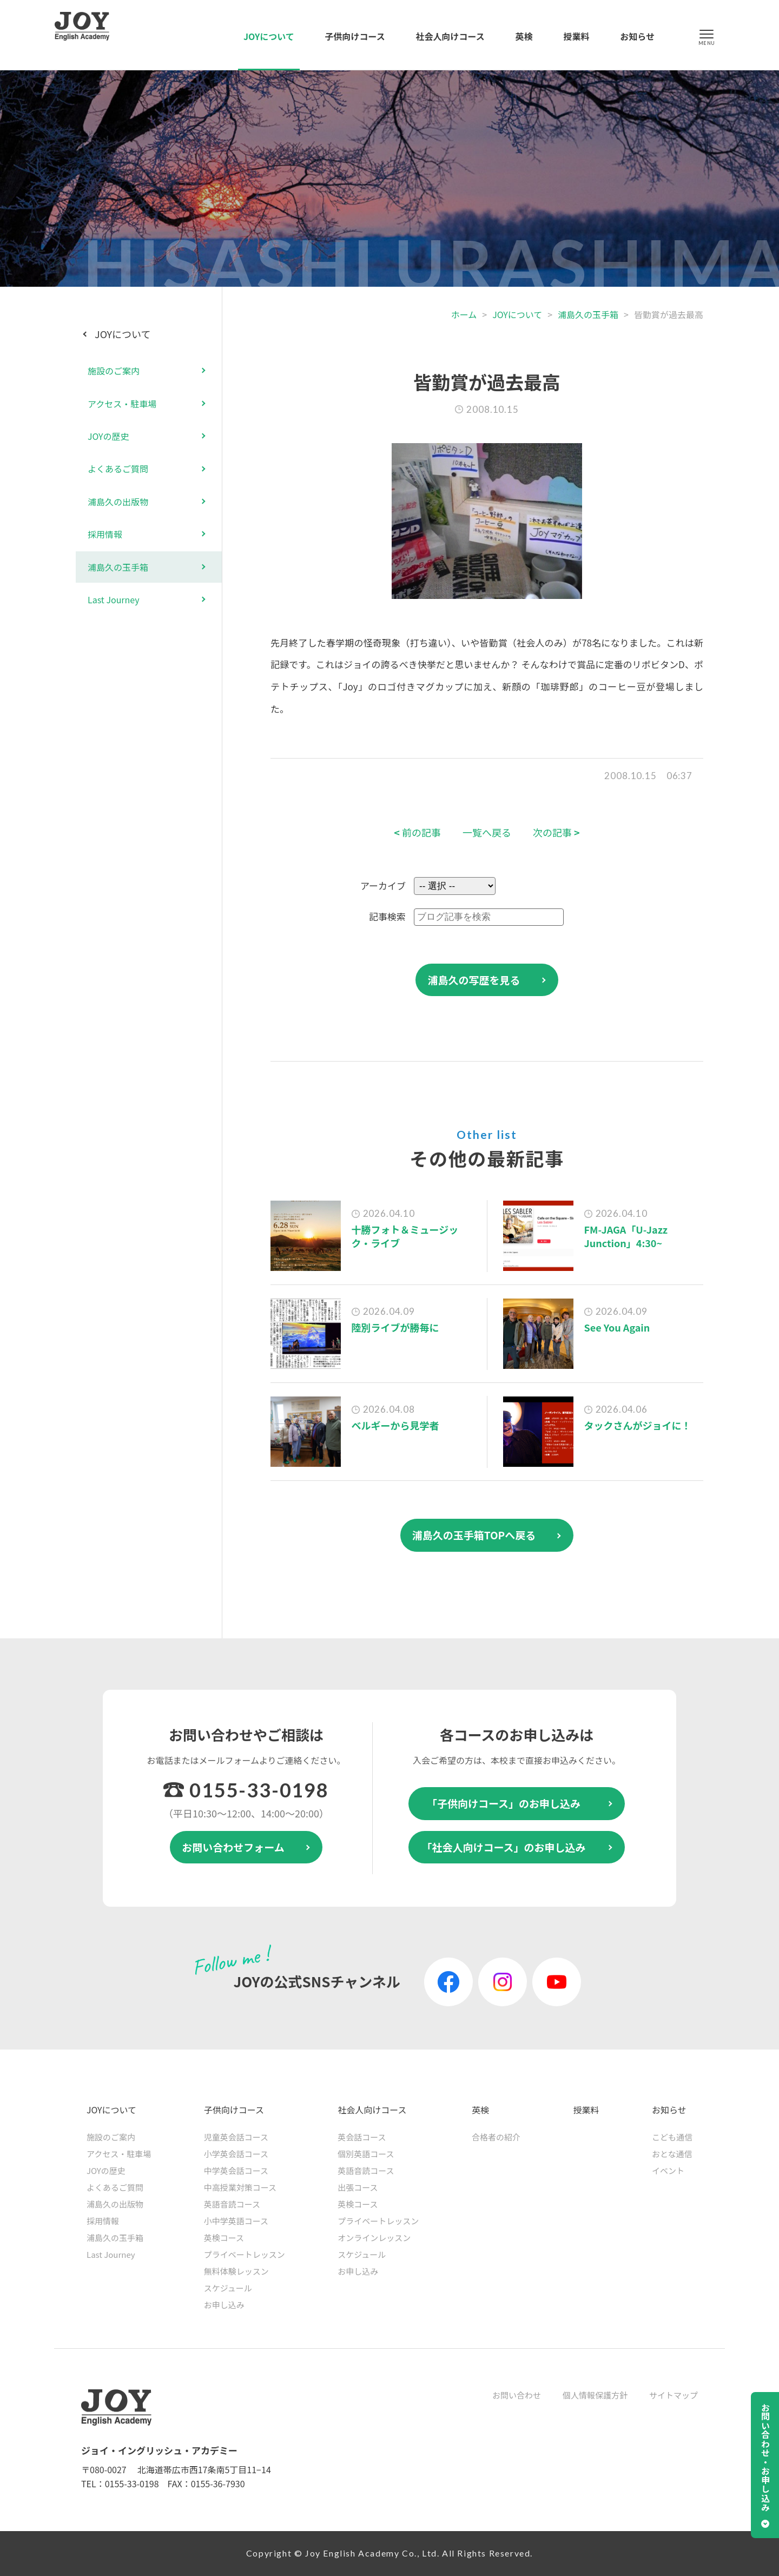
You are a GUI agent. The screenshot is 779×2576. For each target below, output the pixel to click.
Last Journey (114, 599)
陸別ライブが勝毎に (395, 1327)
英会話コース (362, 2137)
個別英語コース (366, 2153)
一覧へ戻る (487, 832)
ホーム (464, 314)
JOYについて (268, 36)
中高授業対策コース (240, 2187)
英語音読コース (232, 2204)
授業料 (576, 36)
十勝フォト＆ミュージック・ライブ (405, 1236)
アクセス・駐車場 (122, 403)
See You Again (617, 1327)
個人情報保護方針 (595, 2395)
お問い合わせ (516, 2395)
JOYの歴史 (108, 436)
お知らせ (637, 36)
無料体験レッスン (236, 2271)
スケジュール (228, 2288)
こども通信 (672, 2137)
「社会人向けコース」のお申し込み (503, 1847)
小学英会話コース (236, 2153)
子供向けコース (355, 36)
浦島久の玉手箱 (588, 314)
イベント (668, 2170)
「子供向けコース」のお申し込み (503, 1803)
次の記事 (556, 832)
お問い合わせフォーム (233, 1847)
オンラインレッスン (374, 2237)
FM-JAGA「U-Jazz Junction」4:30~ (626, 1236)
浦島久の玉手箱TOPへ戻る (474, 1534)
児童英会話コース (236, 2137)
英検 (524, 36)
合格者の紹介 (496, 2137)
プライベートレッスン (244, 2254)
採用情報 (105, 534)
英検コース (224, 2237)
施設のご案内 (114, 370)
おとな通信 (672, 2153)
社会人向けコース (450, 36)
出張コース (358, 2187)
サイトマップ (673, 2395)
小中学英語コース (236, 2220)
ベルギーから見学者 (395, 1425)
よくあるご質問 (118, 468)
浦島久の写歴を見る (473, 979)
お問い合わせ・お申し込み (765, 2457)
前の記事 (417, 832)
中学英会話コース (236, 2170)
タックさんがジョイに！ (637, 1425)
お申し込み (224, 2304)
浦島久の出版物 (118, 501)
